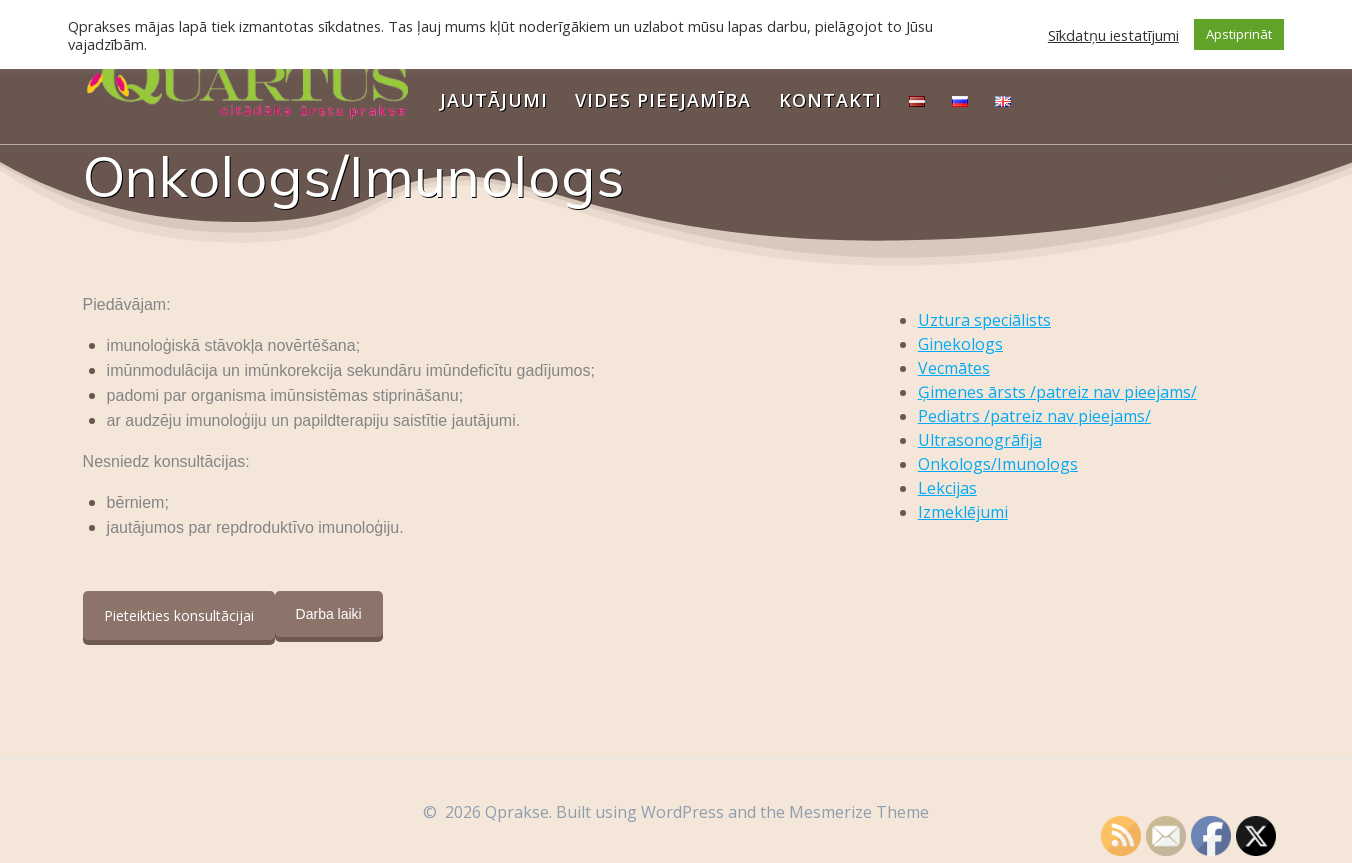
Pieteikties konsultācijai (179, 615)
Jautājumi (494, 100)
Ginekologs (960, 344)
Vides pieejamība (663, 100)
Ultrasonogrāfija (980, 440)
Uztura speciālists (984, 320)
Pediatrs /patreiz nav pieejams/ (1034, 416)
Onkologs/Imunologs (998, 464)
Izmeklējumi (963, 512)
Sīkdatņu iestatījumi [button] (1113, 35)
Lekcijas (947, 488)
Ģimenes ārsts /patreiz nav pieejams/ (1057, 392)
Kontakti (830, 100)
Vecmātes (954, 368)
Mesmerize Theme (859, 812)
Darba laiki (329, 614)
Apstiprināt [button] (1239, 34)
